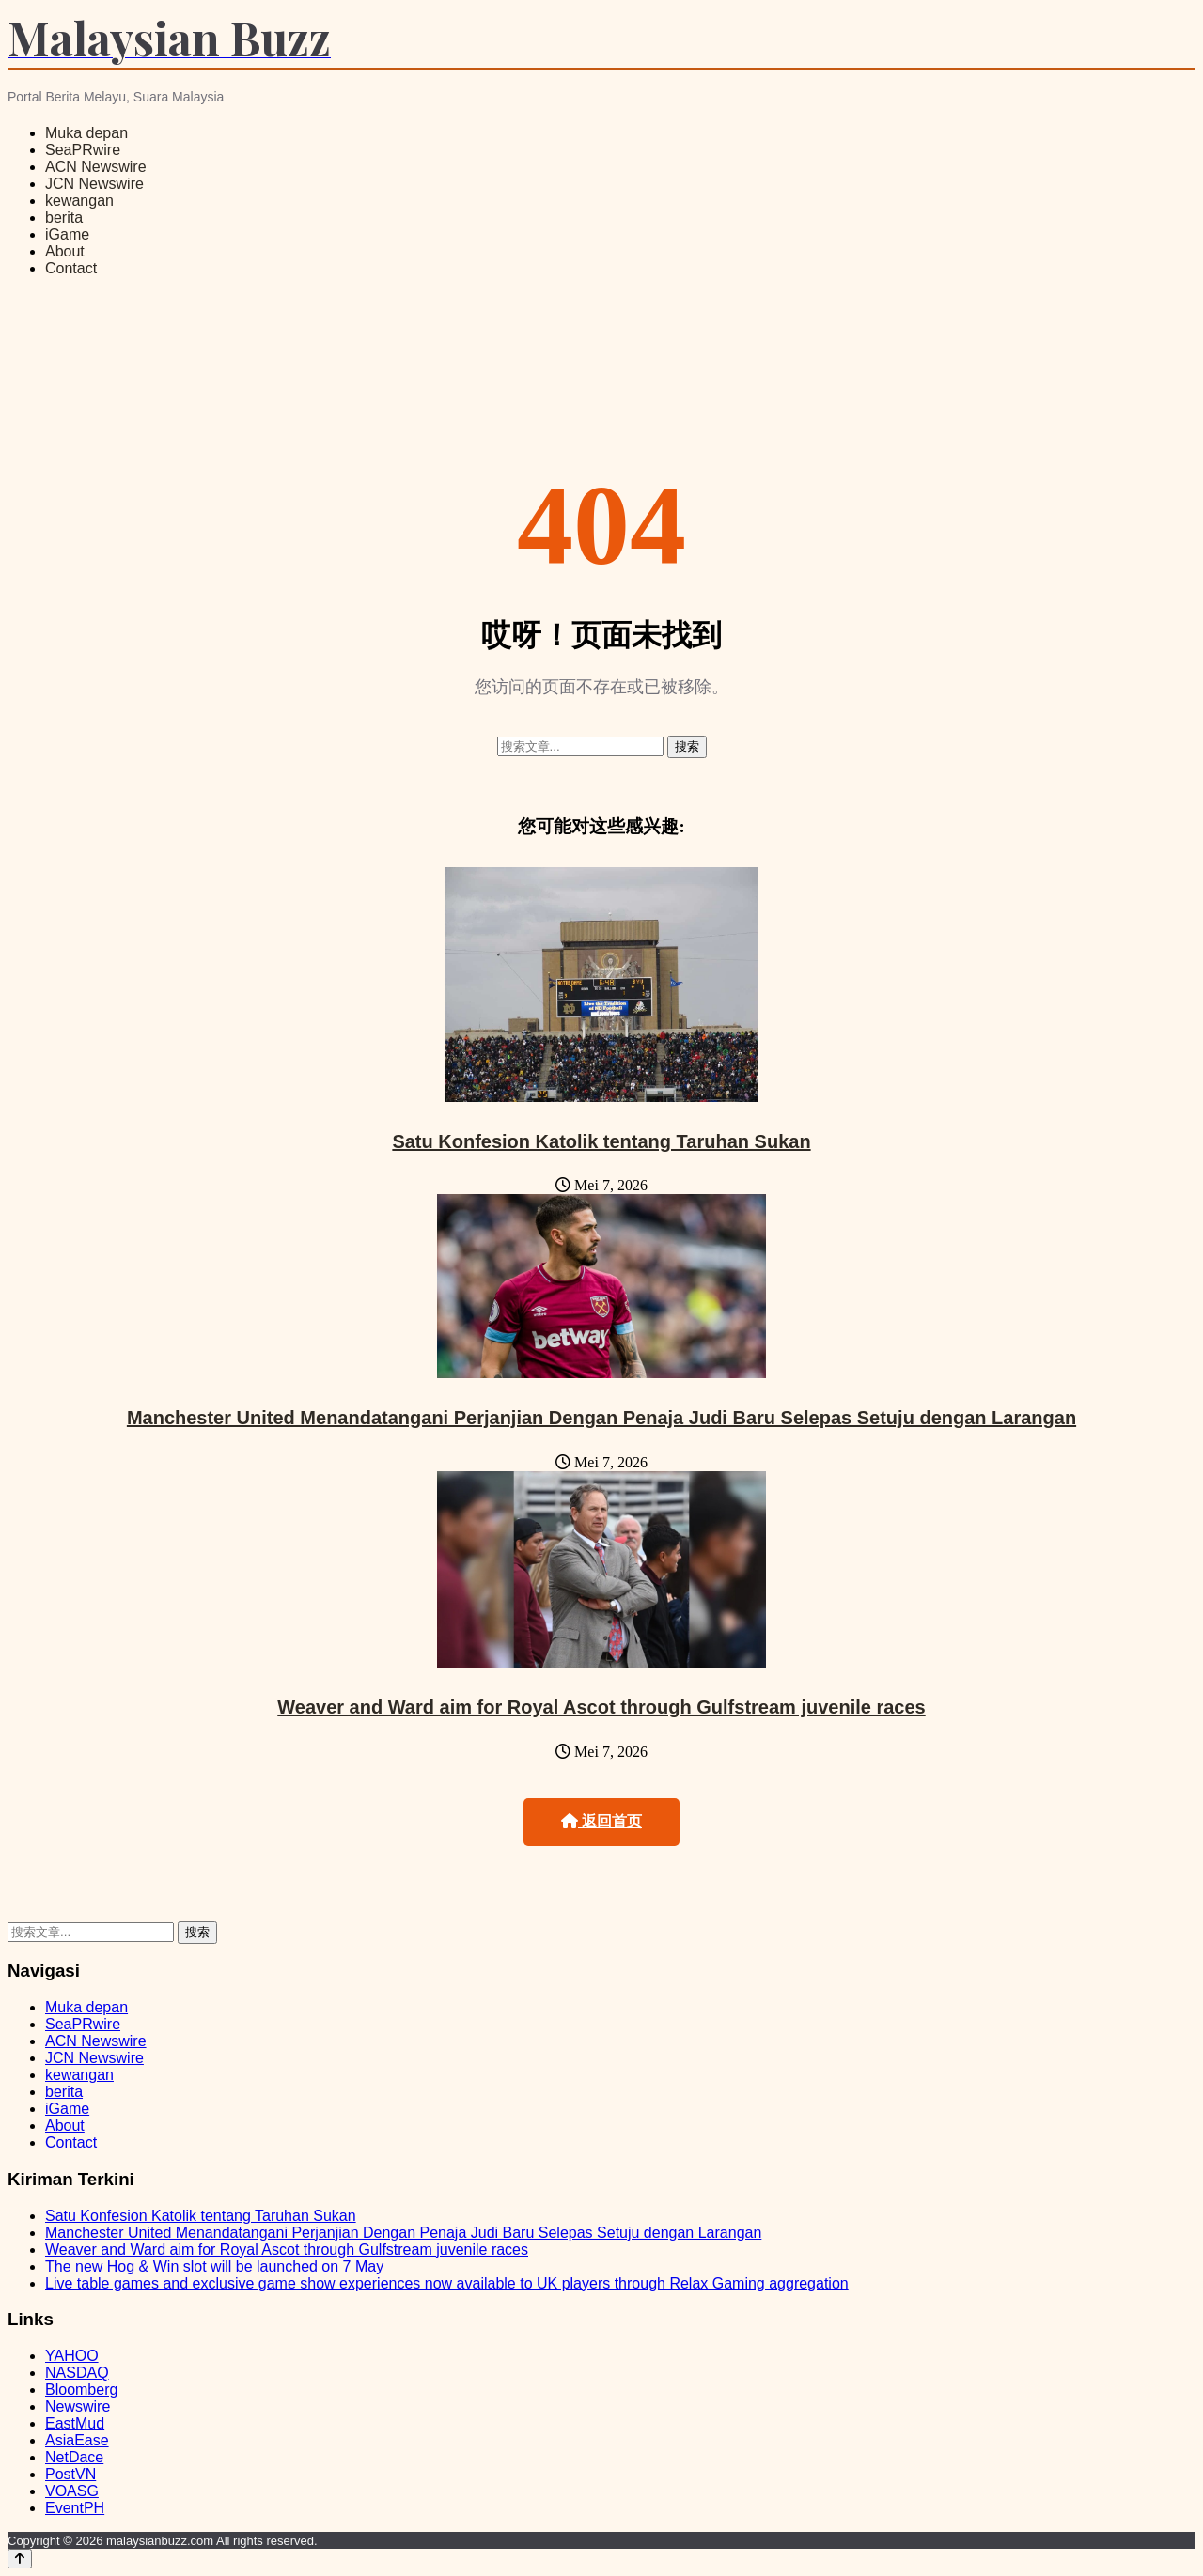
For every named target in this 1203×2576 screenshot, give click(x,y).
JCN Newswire (94, 184)
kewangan (79, 201)
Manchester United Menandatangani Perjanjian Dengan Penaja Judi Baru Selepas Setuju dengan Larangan (601, 1417)
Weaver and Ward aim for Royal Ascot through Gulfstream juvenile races (601, 1707)
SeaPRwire (82, 150)
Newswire (77, 2406)
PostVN (70, 2474)
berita (64, 217)
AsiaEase (77, 2440)
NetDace (74, 2457)
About (65, 251)
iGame (67, 234)
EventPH (74, 2508)
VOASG (72, 2491)
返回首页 (601, 1821)
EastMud (74, 2423)
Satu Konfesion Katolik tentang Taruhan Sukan (601, 1141)
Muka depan (86, 133)
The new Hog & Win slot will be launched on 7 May (214, 2266)
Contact (71, 268)
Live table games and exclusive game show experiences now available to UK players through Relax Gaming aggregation (447, 2283)
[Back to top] (20, 2558)
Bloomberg (81, 2390)
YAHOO (72, 2356)
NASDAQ (77, 2373)
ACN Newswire (96, 167)
